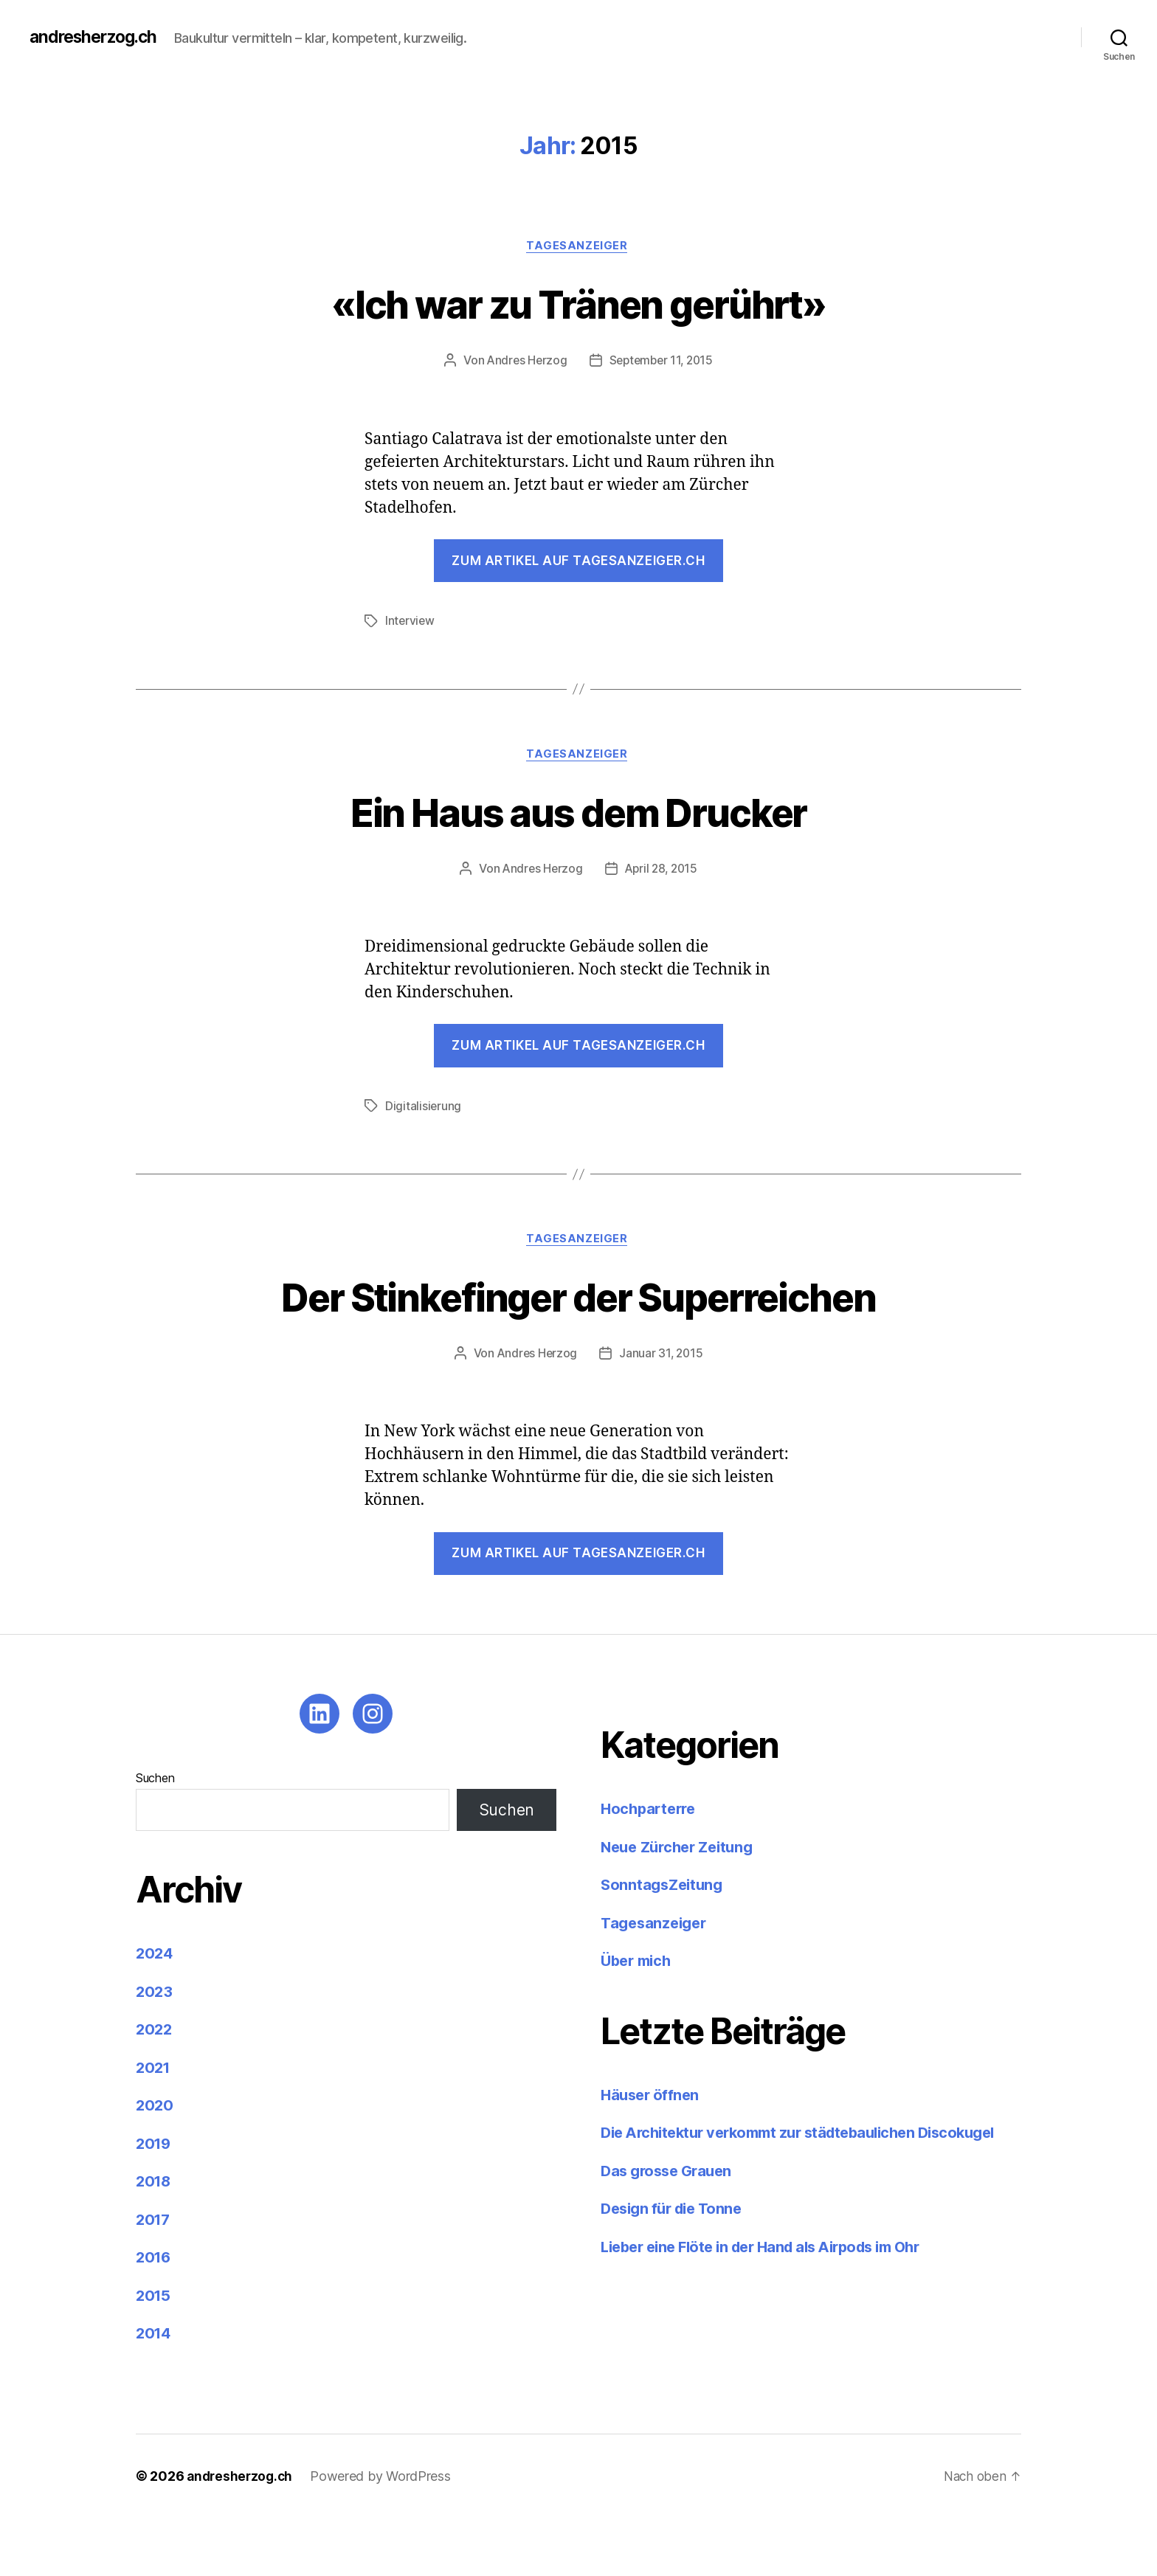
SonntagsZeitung (664, 1943)
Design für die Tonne (677, 2267)
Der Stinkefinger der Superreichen (579, 1326)
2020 (155, 2164)
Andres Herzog (524, 362)
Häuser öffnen (651, 2153)
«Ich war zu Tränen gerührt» (578, 303)
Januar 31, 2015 (662, 1412)
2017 (154, 2277)
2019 (154, 2201)
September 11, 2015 (661, 362)
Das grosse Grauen (670, 2229)
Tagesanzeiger (578, 247)
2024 (155, 2012)
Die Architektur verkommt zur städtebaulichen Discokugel (810, 2191)
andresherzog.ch (97, 37)
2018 (154, 2240)
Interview (410, 622)
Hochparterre (651, 1867)
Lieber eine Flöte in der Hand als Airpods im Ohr (772, 2305)
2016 (154, 2316)
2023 (155, 2049)
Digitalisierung (423, 1108)
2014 (154, 2392)
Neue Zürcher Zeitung (682, 1905)
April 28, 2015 (662, 872)
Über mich (639, 2019)
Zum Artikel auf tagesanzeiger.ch (578, 562)
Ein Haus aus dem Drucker (578, 813)
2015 (154, 2353)
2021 (154, 2125)
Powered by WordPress (384, 2534)
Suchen (155, 1836)
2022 (155, 2088)
